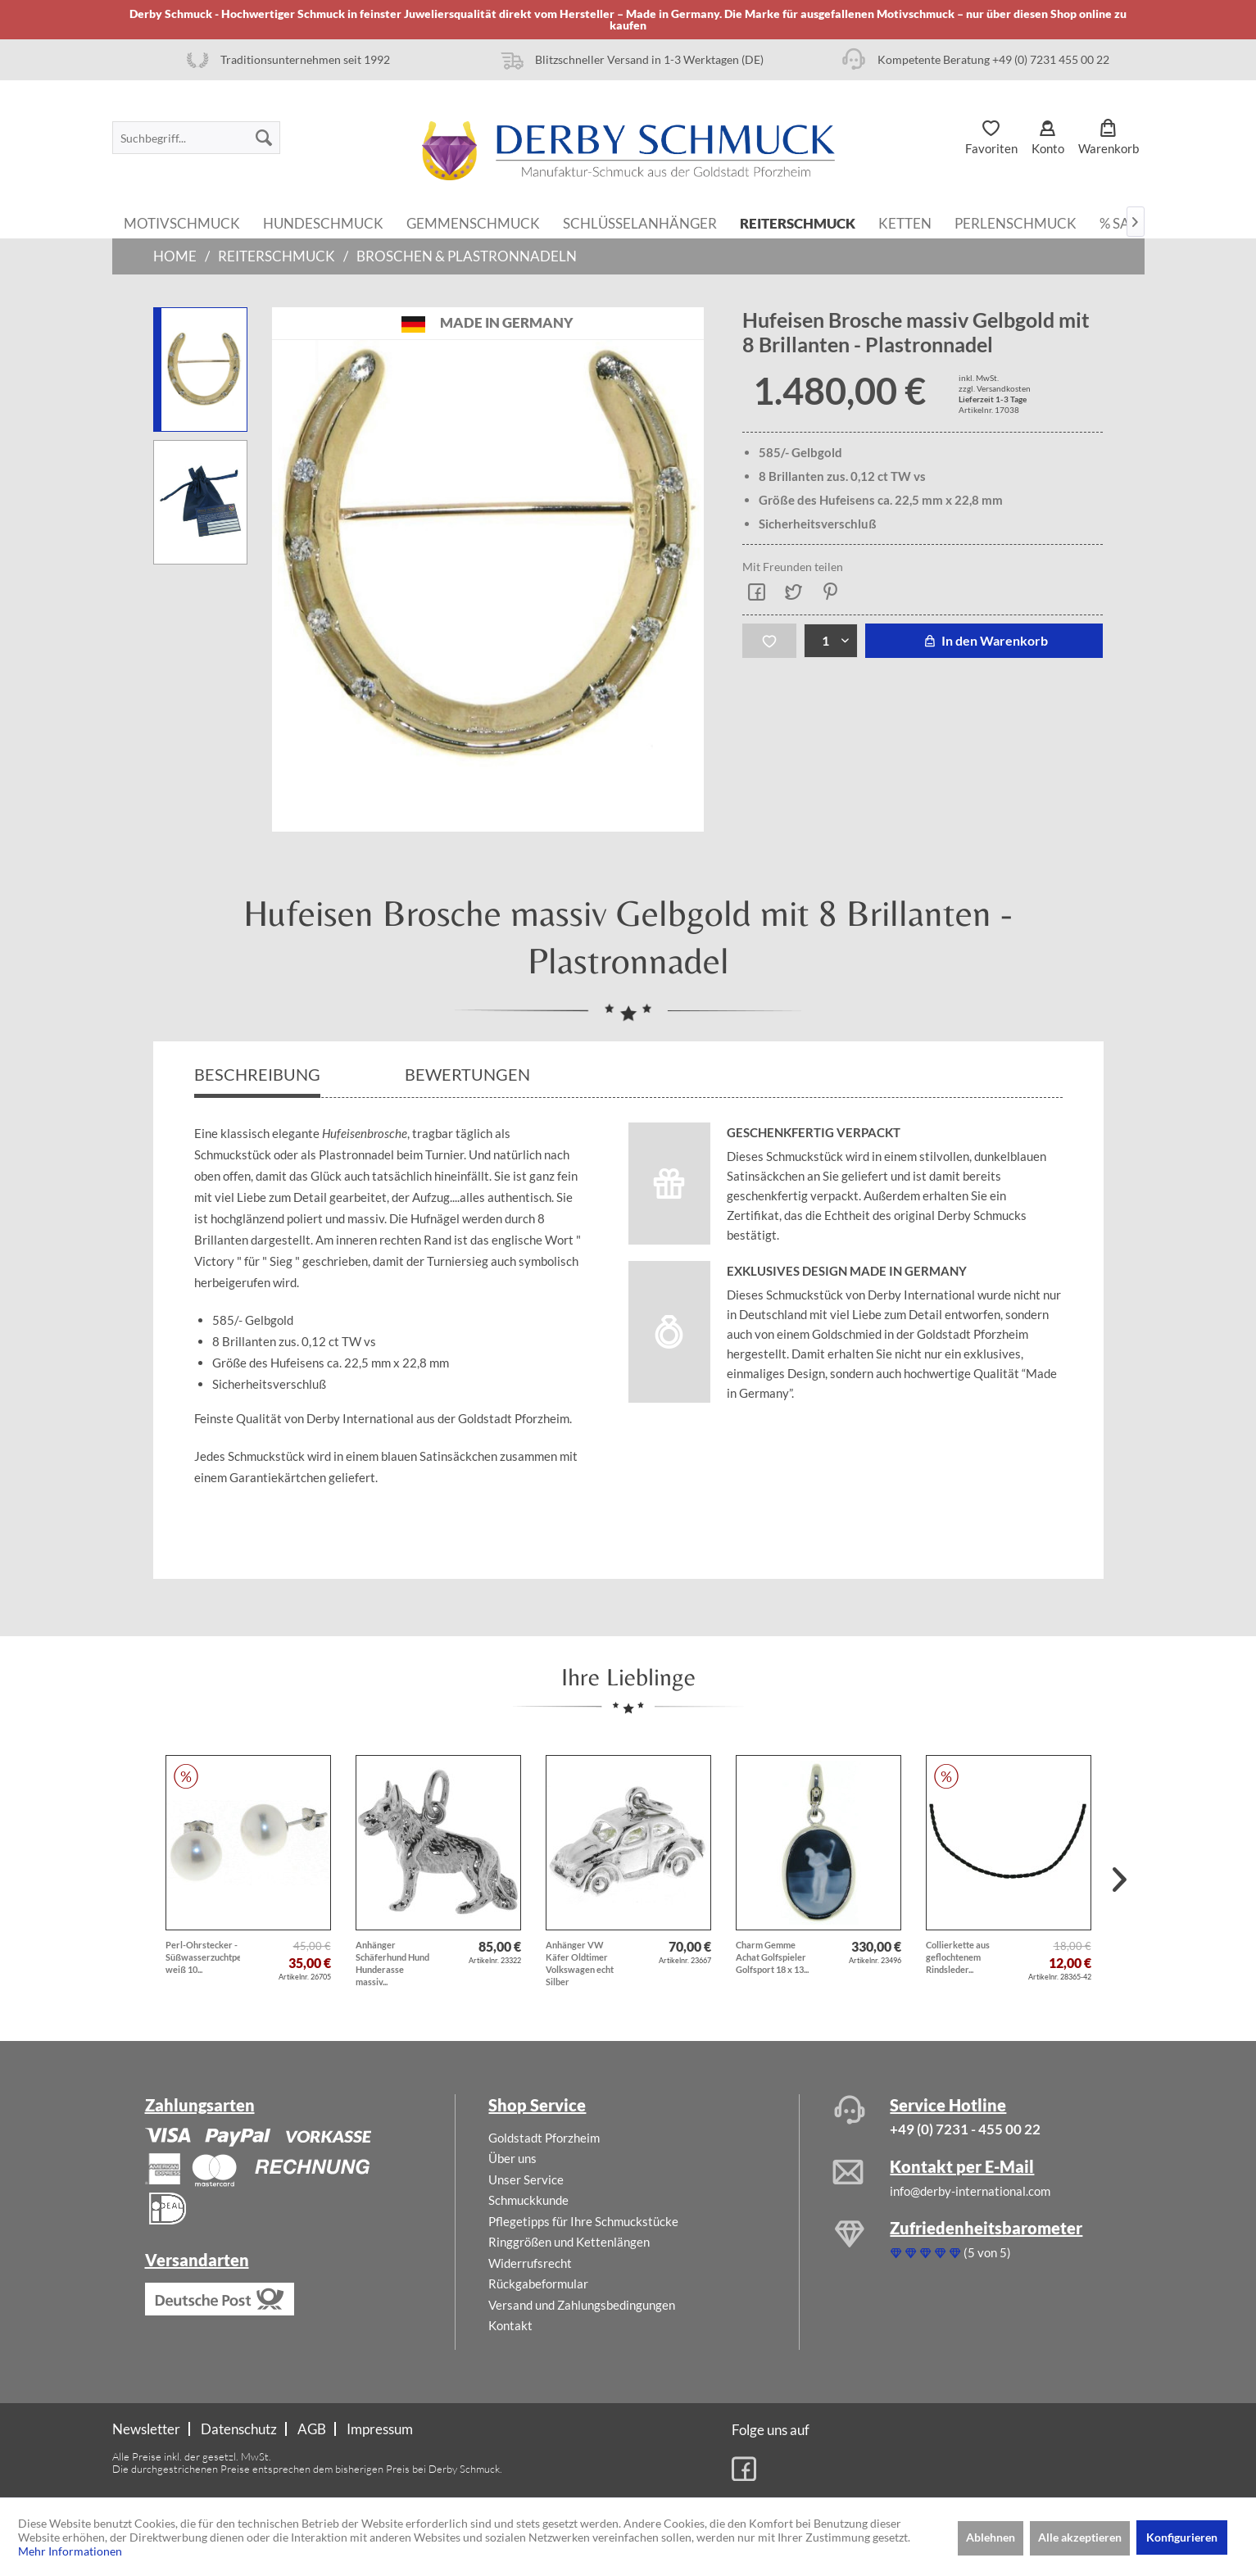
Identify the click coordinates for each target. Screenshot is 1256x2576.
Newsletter (146, 2429)
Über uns (512, 2158)
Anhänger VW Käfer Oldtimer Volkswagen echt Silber (580, 1963)
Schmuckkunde (528, 2200)
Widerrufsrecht (530, 2263)
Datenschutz (239, 2429)
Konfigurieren (1181, 2537)
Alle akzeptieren (1080, 2537)
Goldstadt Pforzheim (544, 2137)
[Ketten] (905, 222)
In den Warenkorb (983, 640)
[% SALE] (1122, 222)
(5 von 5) (950, 2252)
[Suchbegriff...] (196, 137)
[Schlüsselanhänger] (639, 222)
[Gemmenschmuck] (473, 222)
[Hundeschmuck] (323, 222)
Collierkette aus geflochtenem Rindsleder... (958, 1957)
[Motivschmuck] (182, 222)
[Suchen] (263, 137)
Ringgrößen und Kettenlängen (569, 2241)
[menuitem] (196, 137)
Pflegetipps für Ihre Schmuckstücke (583, 2221)
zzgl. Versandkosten (995, 388)
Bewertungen (469, 1074)
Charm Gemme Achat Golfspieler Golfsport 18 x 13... (772, 1957)
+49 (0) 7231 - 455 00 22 (965, 2129)
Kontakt (510, 2325)
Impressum (380, 2429)
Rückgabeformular (538, 2283)
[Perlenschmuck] (1015, 222)
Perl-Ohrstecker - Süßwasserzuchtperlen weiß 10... (203, 1957)
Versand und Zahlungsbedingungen (581, 2304)
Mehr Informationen (70, 2551)
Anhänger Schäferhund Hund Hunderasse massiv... (392, 1963)
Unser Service (526, 2179)
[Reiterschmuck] (797, 222)
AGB (311, 2429)
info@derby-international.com (970, 2191)
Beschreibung (257, 1074)
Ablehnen (990, 2537)
